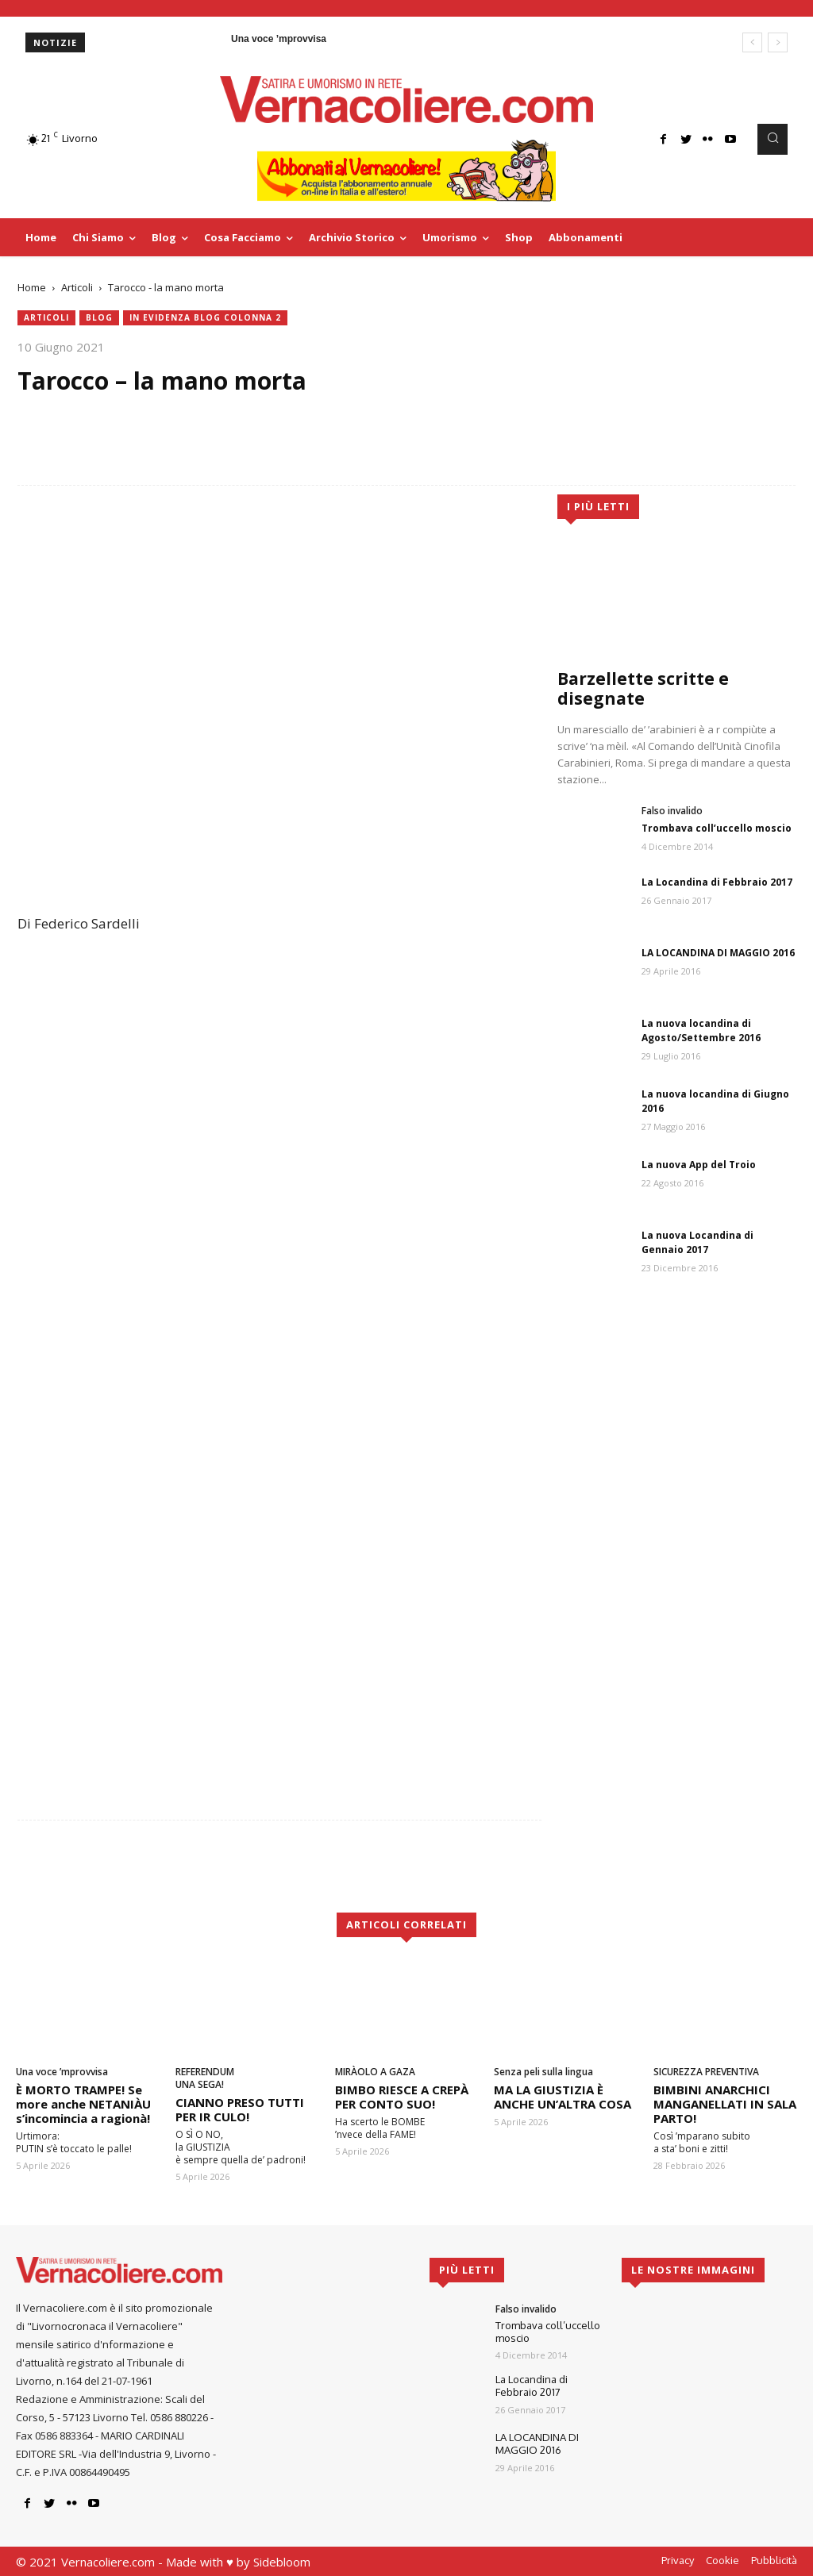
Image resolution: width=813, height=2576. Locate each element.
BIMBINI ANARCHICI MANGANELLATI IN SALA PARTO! (724, 2104)
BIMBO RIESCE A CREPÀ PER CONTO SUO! (401, 2097)
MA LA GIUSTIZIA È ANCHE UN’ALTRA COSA (562, 2097)
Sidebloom (281, 2562)
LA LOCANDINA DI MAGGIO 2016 (718, 952)
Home (31, 287)
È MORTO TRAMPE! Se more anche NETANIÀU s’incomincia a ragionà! (83, 2104)
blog (99, 317)
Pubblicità (774, 2560)
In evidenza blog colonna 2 (205, 317)
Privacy (677, 2560)
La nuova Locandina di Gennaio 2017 (697, 1242)
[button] (772, 139)
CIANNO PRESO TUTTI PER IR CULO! (239, 2109)
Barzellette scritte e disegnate (643, 688)
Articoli (77, 287)
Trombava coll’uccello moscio (717, 828)
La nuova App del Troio (699, 1164)
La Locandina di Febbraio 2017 (717, 882)
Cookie (722, 2560)
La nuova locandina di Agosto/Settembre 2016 (701, 1030)
